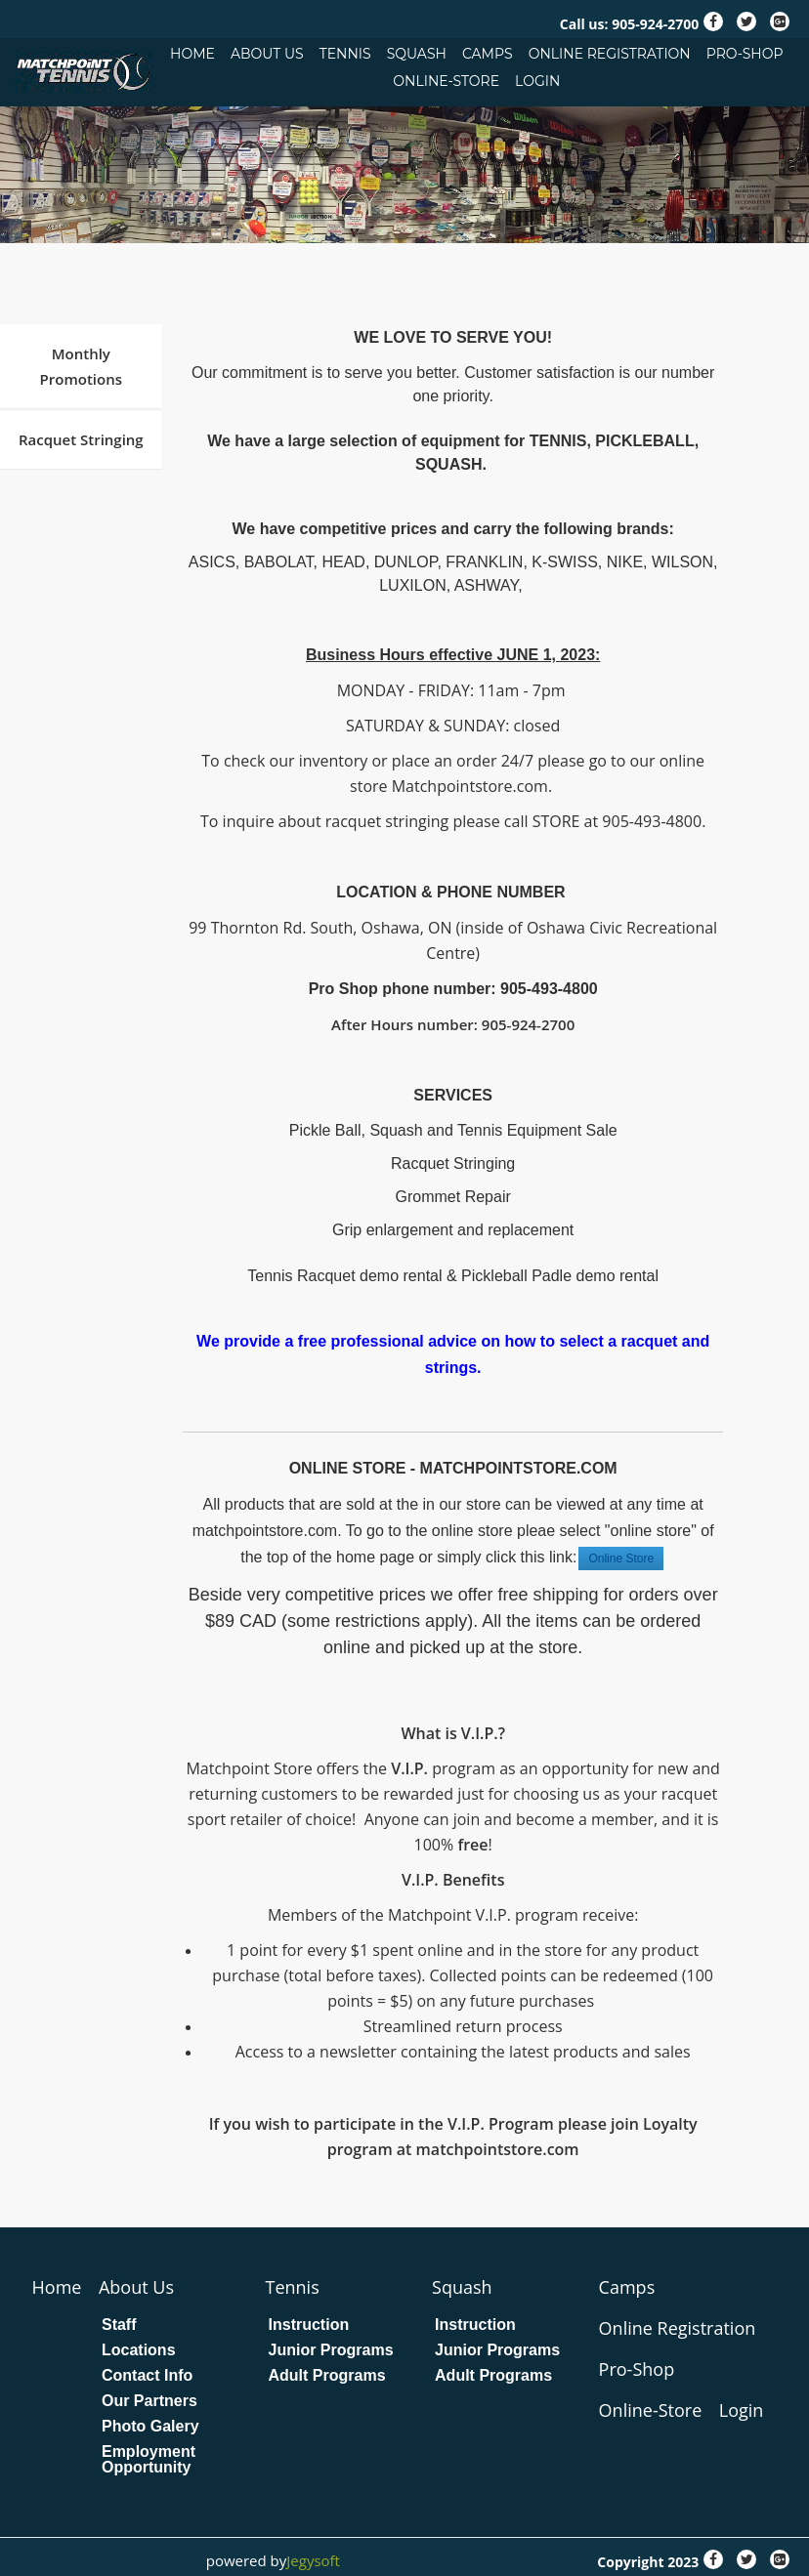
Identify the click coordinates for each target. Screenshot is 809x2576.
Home (192, 53)
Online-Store (446, 81)
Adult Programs (327, 2376)
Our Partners (149, 2401)
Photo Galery (150, 2426)
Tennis (345, 53)
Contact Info (147, 2376)
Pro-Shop (745, 53)
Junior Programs (331, 2350)
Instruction (309, 2325)
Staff (119, 2325)
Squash (417, 53)
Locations (139, 2350)
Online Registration (610, 53)
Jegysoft (313, 2560)
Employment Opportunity (148, 2459)
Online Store (621, 1558)
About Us (267, 53)
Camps (487, 53)
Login (537, 81)
